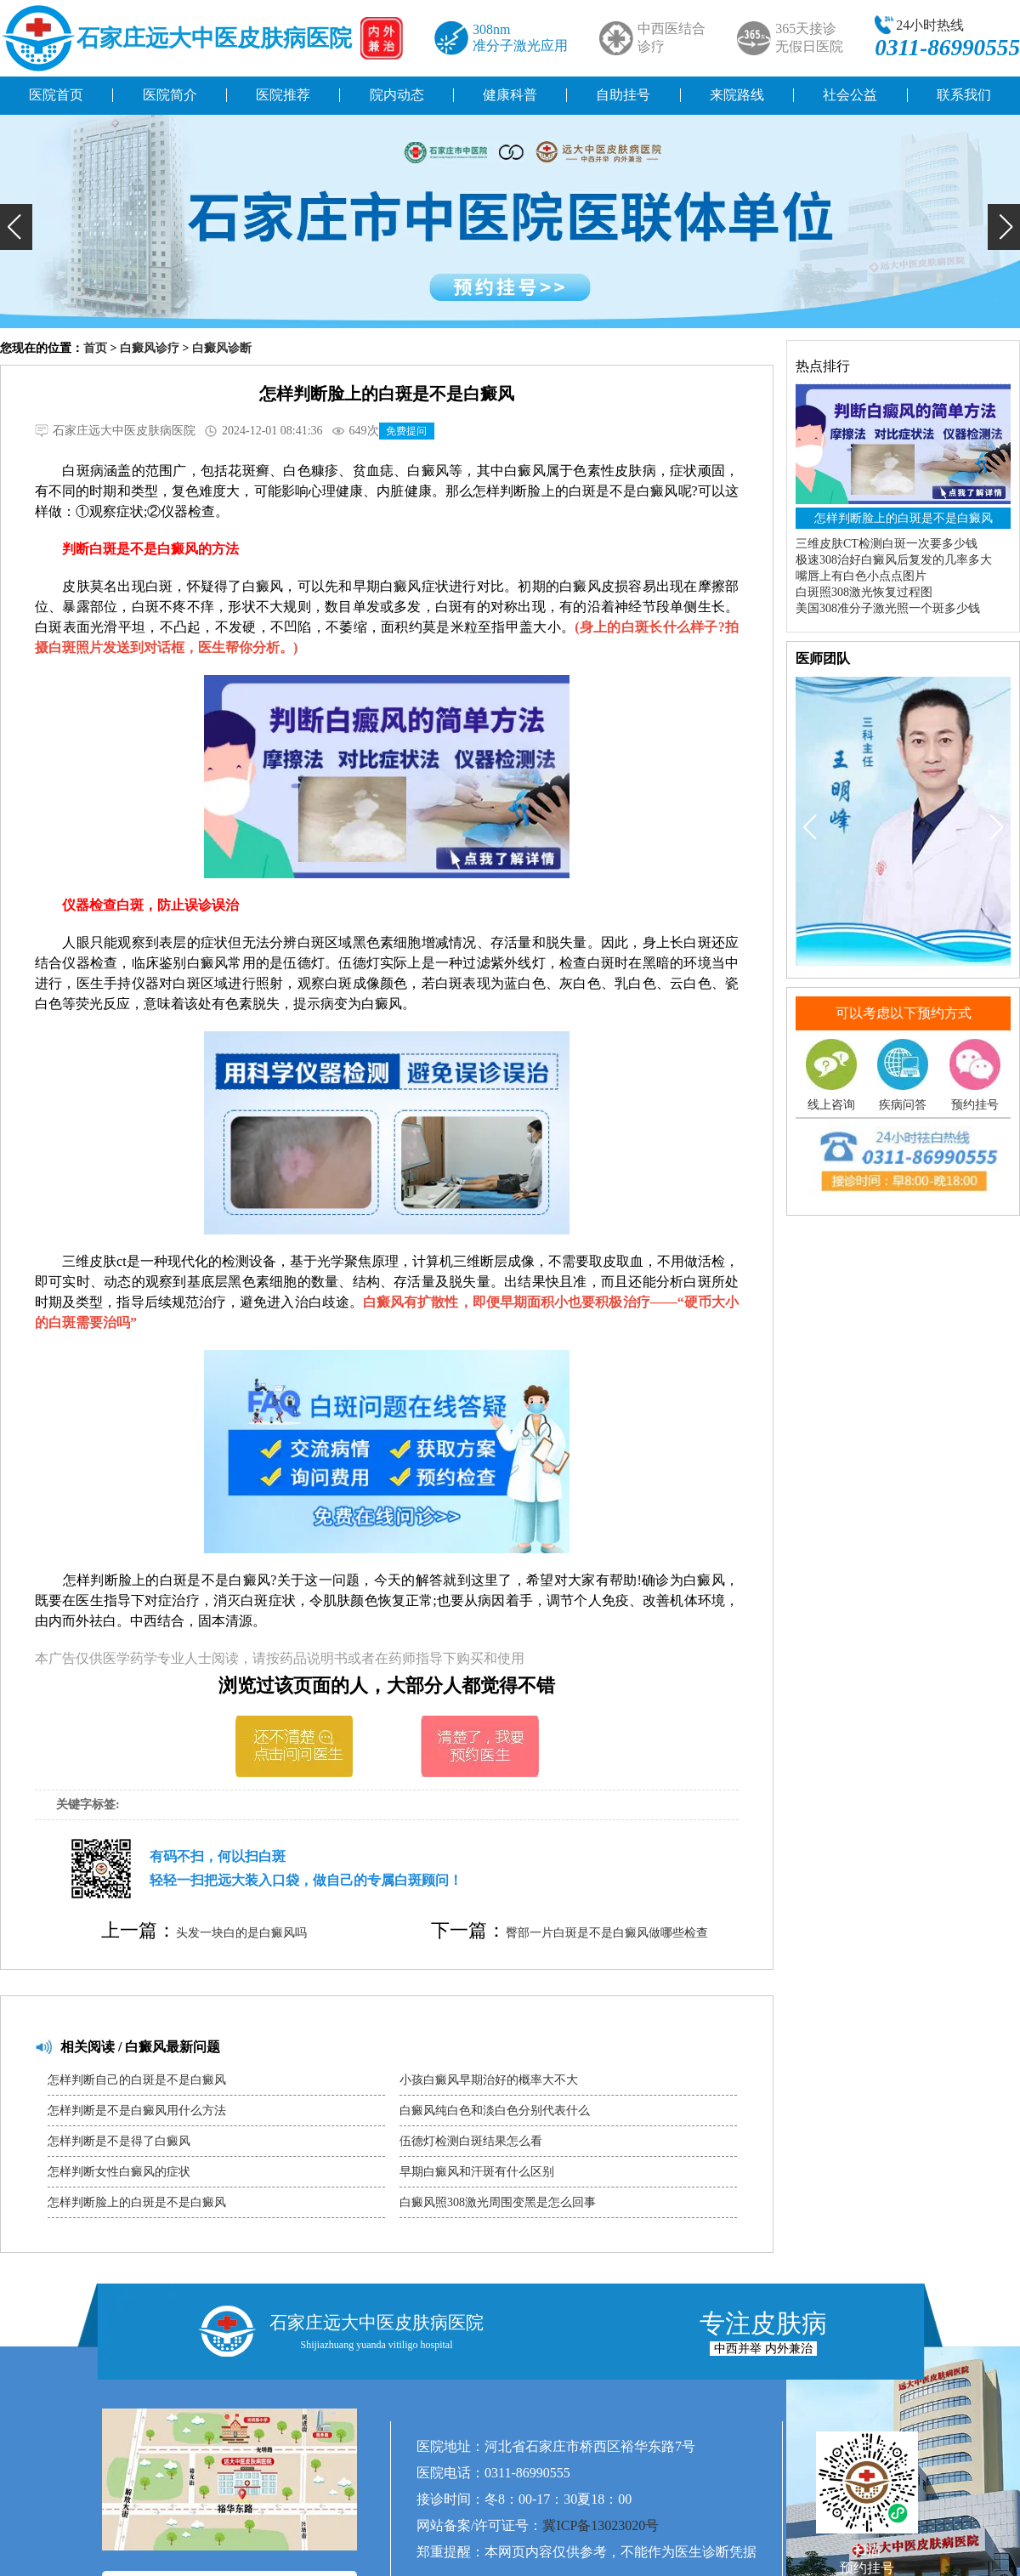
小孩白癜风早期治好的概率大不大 (489, 2080)
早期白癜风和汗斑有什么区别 (477, 2171)
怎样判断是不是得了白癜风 (119, 2141)
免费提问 (406, 431)
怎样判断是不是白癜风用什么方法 (137, 2110)
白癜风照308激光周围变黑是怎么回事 (498, 2202)
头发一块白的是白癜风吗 (241, 1932)
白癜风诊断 (222, 348)
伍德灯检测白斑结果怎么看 (471, 2141)
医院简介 (170, 95)
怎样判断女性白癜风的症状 (119, 2171)
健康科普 (510, 95)
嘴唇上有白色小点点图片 (861, 576)
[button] (16, 227)
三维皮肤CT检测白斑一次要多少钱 (887, 543)
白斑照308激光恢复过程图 (864, 592)
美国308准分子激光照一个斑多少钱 (888, 608)
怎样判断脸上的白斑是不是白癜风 (137, 2202)
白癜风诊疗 (149, 348)
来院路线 (737, 95)
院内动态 (397, 95)
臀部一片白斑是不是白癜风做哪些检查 (607, 1932)
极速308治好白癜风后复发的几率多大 (894, 559)
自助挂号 (623, 95)
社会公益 (850, 95)
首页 (95, 348)
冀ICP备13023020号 (600, 2525)
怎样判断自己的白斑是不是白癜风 (137, 2080)
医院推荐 (283, 95)
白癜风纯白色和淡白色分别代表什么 (495, 2110)
